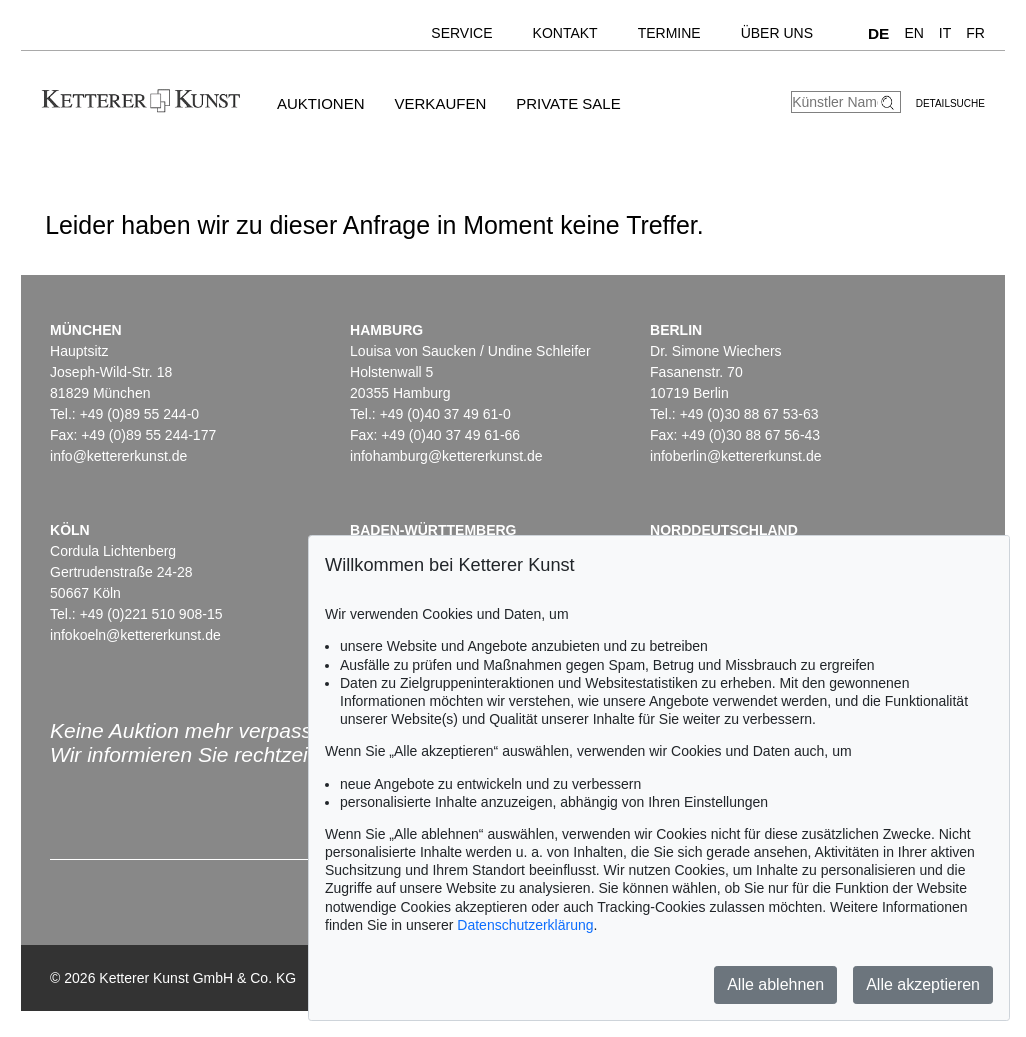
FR (975, 33)
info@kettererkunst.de (118, 456)
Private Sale (568, 103)
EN (913, 33)
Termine (669, 33)
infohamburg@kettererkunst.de (446, 456)
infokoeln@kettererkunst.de (135, 635)
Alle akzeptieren (923, 984)
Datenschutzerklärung (525, 925)
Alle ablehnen (775, 984)
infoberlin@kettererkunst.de (735, 456)
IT (945, 33)
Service (461, 33)
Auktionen (321, 103)
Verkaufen (441, 103)
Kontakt (565, 33)
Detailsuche (950, 103)
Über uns (777, 33)
